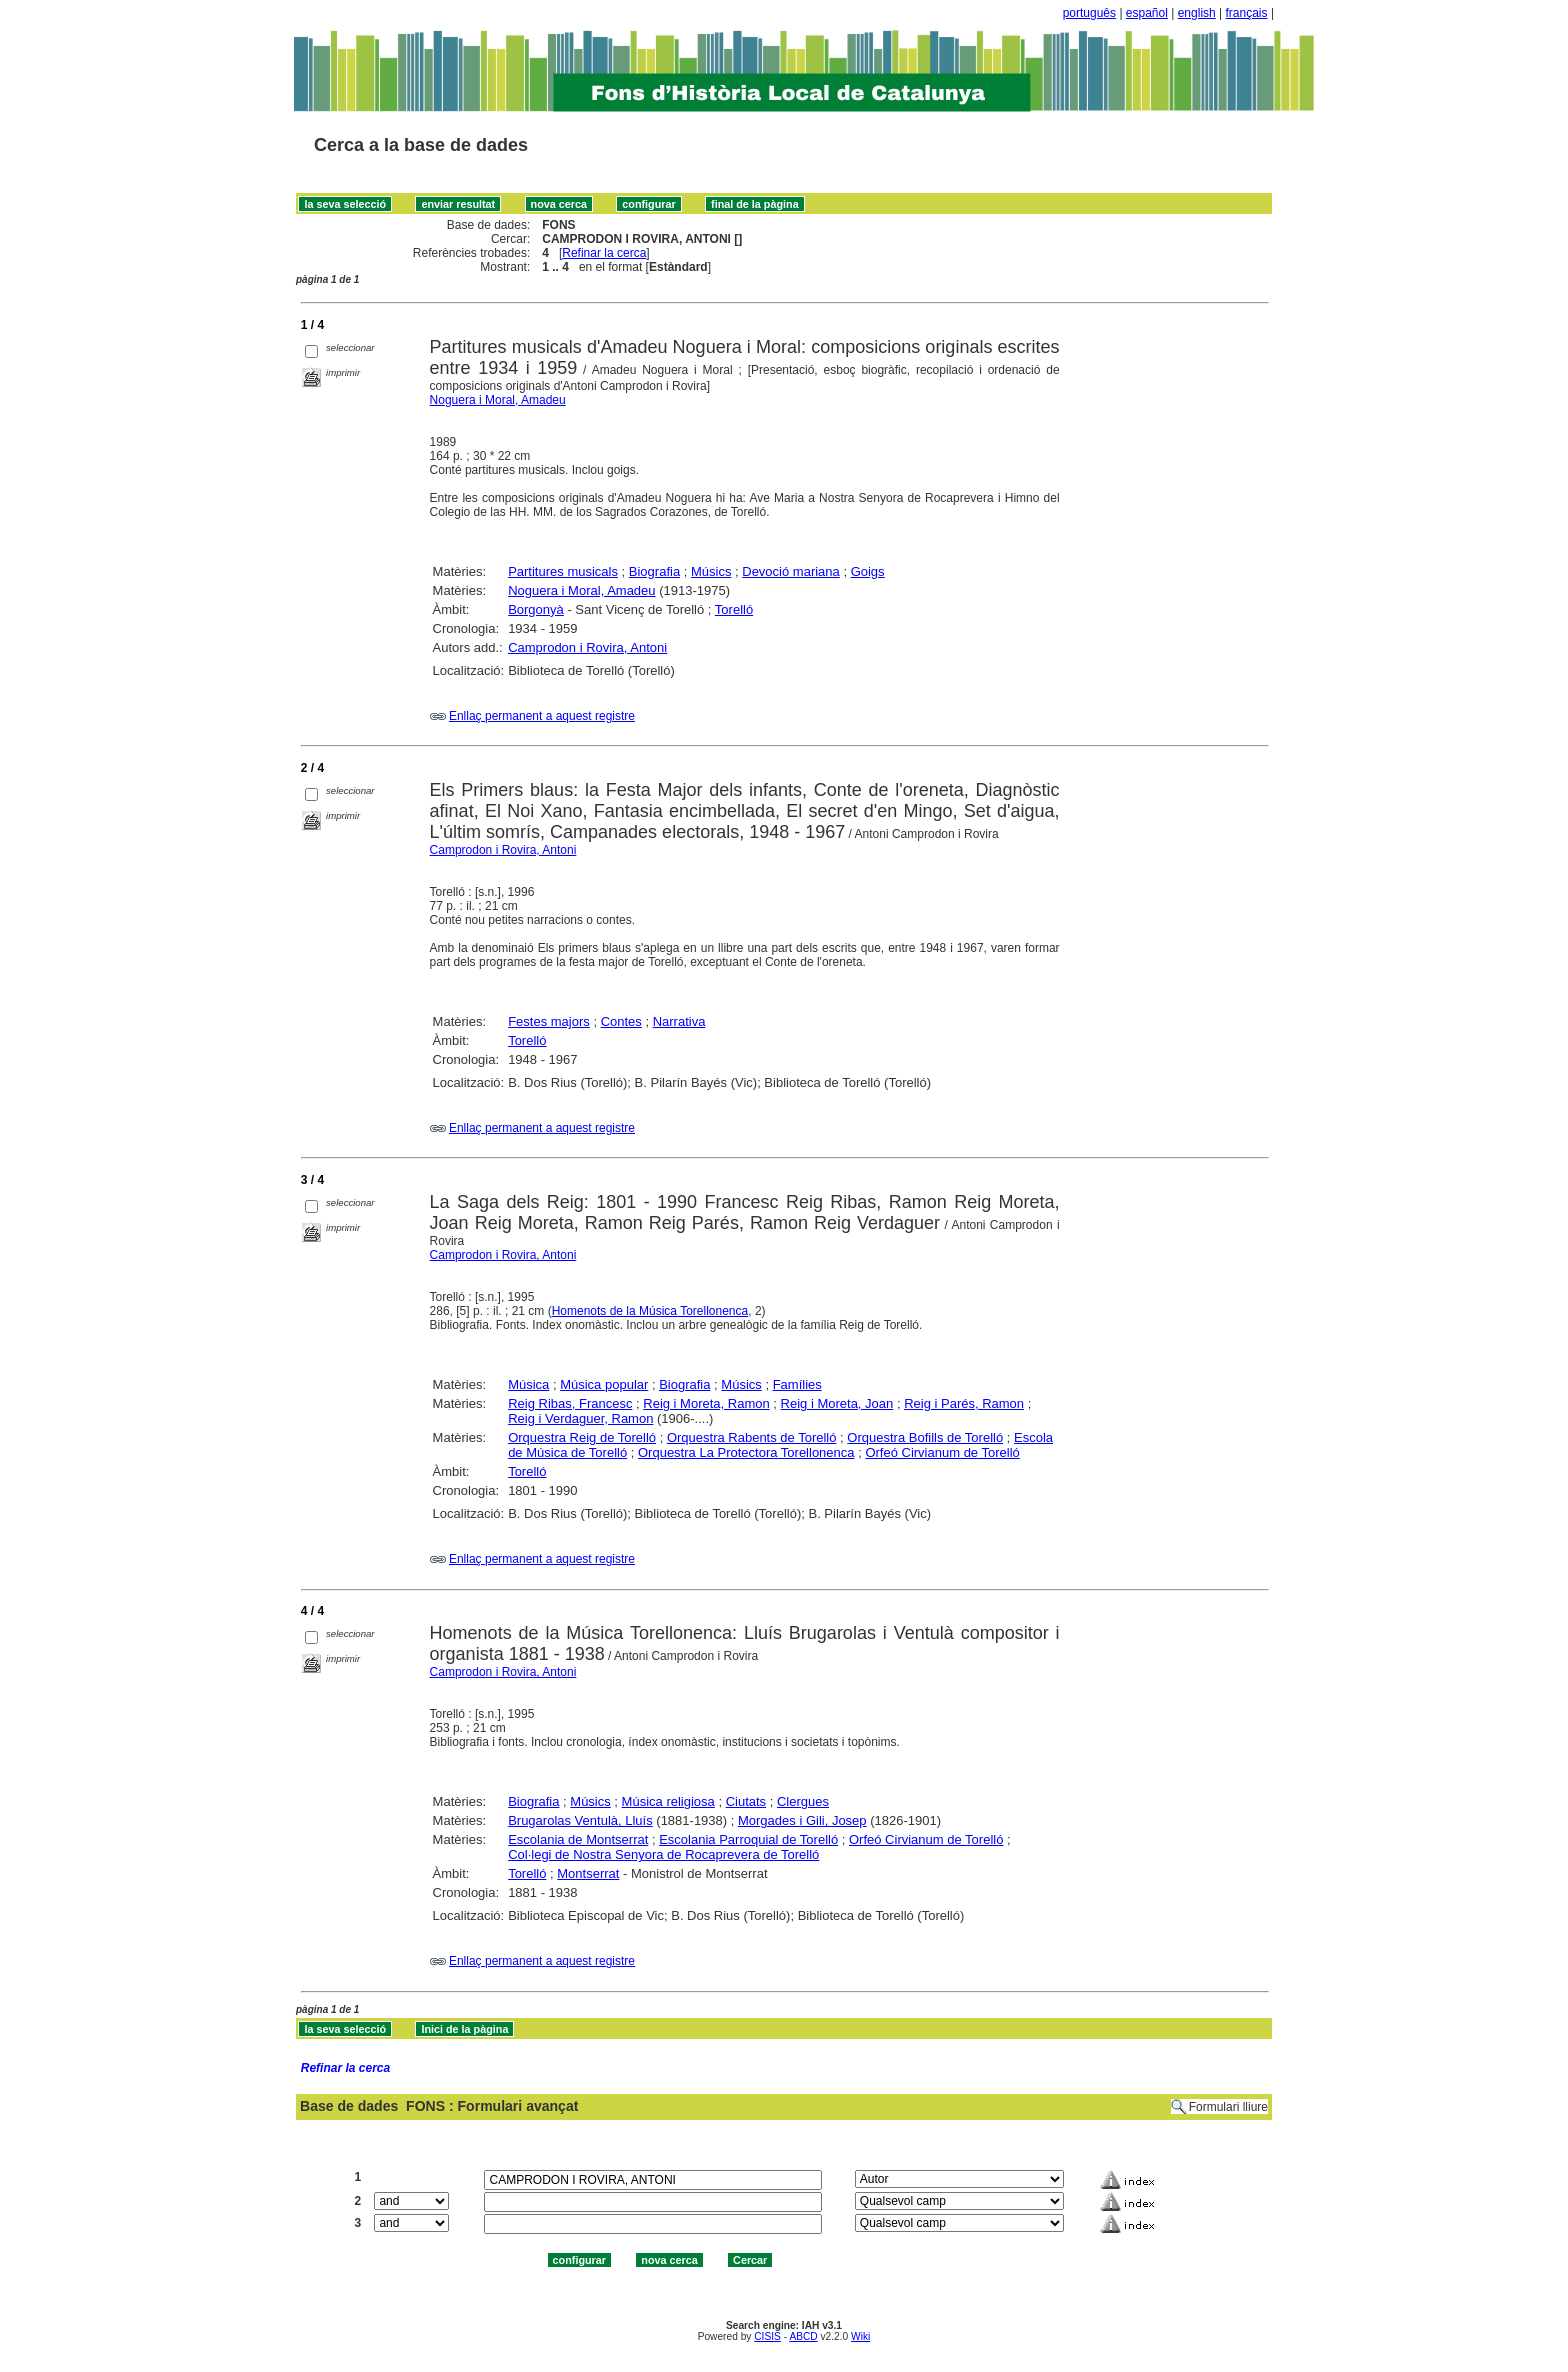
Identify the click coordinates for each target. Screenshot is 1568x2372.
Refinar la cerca (604, 253)
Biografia (654, 571)
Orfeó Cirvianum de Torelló (942, 1452)
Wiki (860, 2336)
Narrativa (679, 1021)
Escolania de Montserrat (578, 1839)
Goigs (868, 571)
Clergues (803, 1801)
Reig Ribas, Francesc (570, 1403)
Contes (621, 1021)
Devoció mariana (791, 571)
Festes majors (549, 1021)
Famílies (797, 1384)
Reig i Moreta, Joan (837, 1403)
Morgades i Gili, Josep (802, 1820)
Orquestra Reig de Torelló (582, 1437)
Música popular (604, 1384)
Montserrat (588, 1873)
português (1089, 13)
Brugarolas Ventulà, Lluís (580, 1820)
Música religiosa (668, 1801)
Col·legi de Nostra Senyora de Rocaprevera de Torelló (663, 1854)
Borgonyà (536, 609)
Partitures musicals (563, 571)
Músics (711, 571)
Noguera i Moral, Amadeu (498, 400)
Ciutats (746, 1801)
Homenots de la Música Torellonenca (650, 1311)
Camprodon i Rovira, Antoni (587, 647)
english (1197, 13)
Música (528, 1384)
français (1247, 13)
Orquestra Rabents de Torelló (752, 1437)
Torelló (734, 609)
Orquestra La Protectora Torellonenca (746, 1452)
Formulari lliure (1228, 2107)
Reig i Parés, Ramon (964, 1403)
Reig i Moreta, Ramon (706, 1403)
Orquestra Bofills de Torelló (925, 1437)
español (1147, 13)
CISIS (767, 2336)
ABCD (803, 2336)
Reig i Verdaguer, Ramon (580, 1418)
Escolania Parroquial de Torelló (748, 1839)
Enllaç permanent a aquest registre (542, 716)
